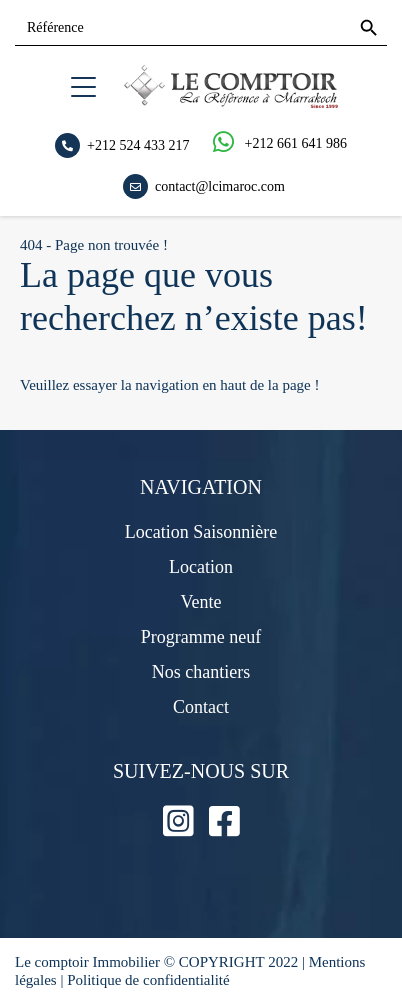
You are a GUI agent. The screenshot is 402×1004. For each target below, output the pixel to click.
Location (201, 567)
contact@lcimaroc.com (220, 185)
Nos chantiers (201, 672)
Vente (201, 602)
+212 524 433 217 (138, 144)
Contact (201, 707)
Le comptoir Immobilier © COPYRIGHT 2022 (158, 962)
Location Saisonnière (201, 532)
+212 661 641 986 (296, 143)
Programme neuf (201, 637)
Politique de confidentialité (148, 980)
